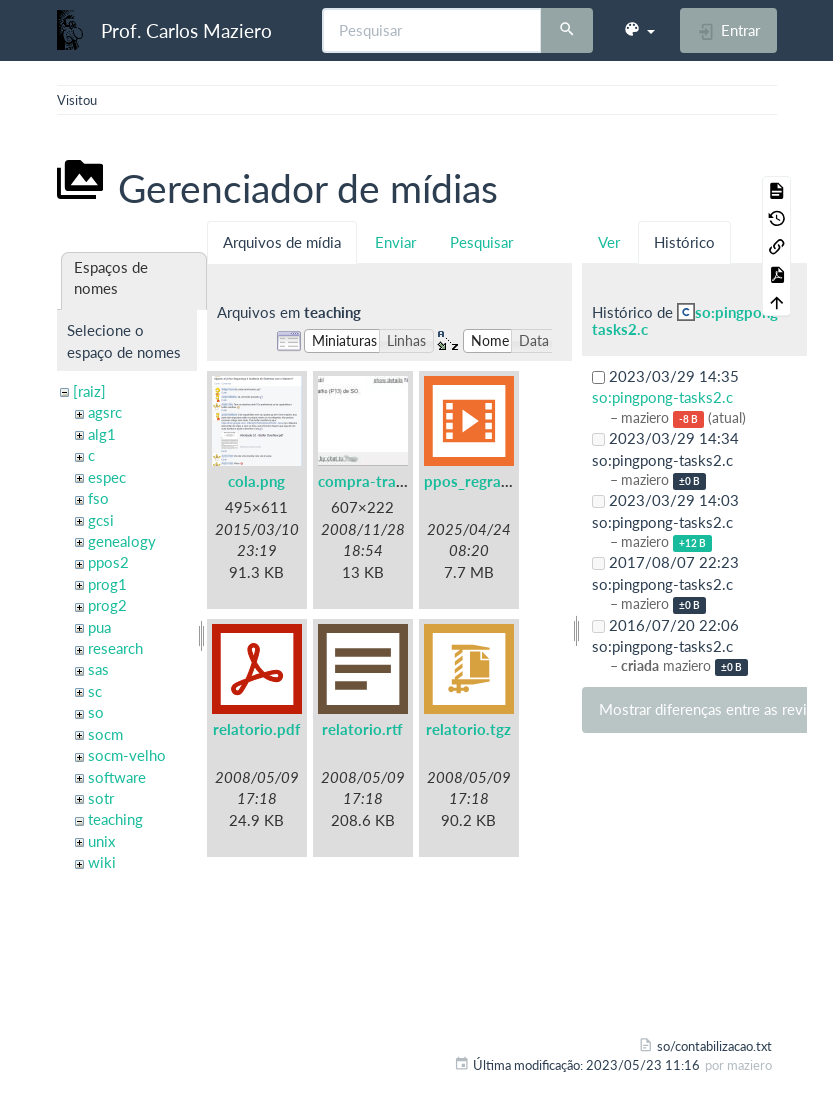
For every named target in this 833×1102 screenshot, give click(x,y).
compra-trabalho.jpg (388, 481)
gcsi (101, 520)
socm (105, 734)
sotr (101, 798)
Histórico (684, 242)
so (96, 712)
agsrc (105, 412)
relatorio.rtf (362, 729)
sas (98, 669)
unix (101, 841)
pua (99, 627)
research (115, 648)
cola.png (256, 481)
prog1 (107, 584)
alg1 (102, 434)
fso (98, 498)
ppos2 (108, 562)
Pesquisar (481, 242)
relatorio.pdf (256, 729)
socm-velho (127, 755)
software (117, 777)
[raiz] (89, 391)
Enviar (395, 242)
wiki (102, 862)
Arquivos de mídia (282, 242)
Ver (609, 242)
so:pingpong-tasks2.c (688, 320)
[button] (639, 30)
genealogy (122, 541)
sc (95, 691)
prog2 (107, 605)
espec (107, 477)
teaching (115, 819)
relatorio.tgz (468, 729)
